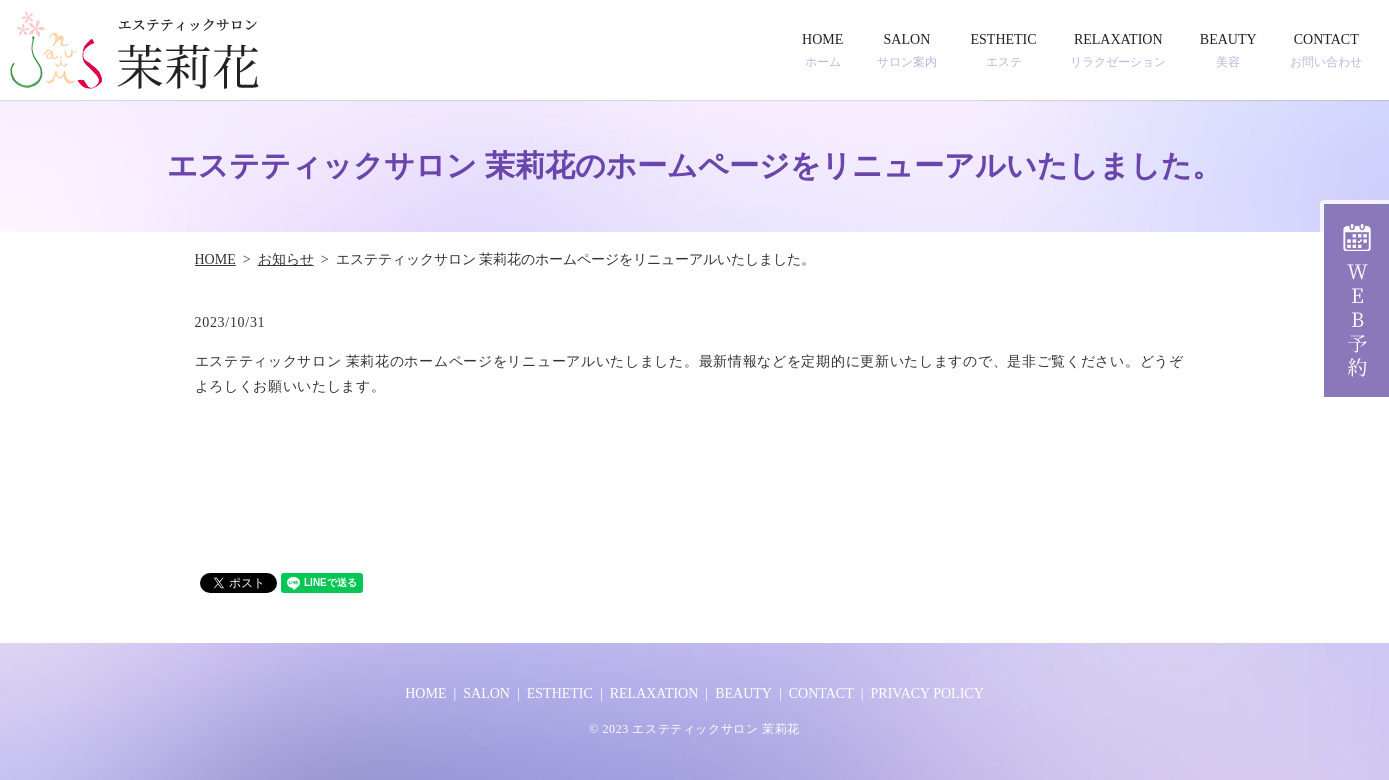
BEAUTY (1228, 51)
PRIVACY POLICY (927, 693)
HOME (822, 51)
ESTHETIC (1004, 51)
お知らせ (286, 259)
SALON (907, 51)
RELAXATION (1118, 51)
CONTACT (1326, 51)
